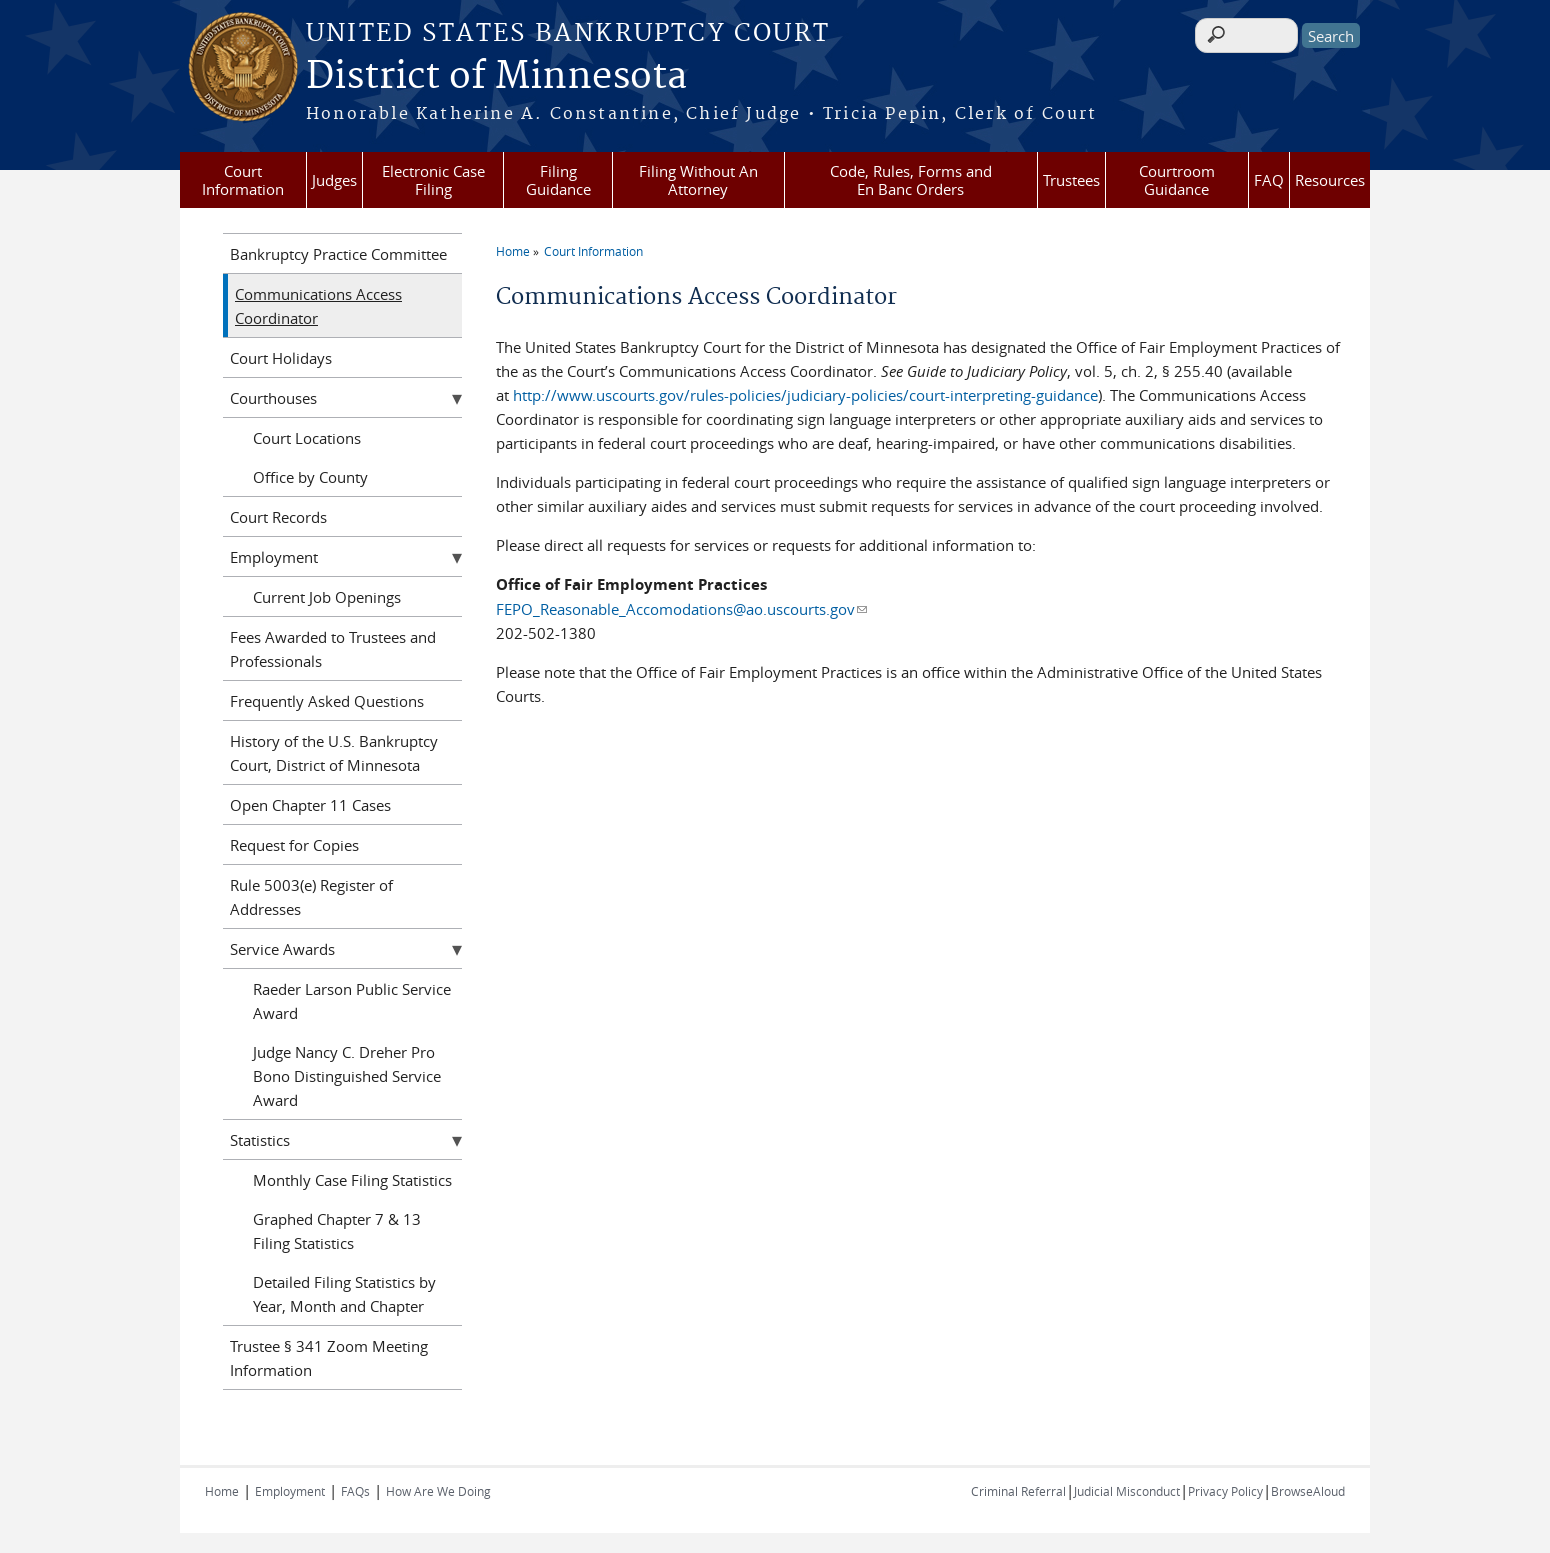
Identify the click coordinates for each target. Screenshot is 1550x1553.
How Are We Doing (438, 1491)
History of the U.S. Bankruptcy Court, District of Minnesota (334, 753)
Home (513, 251)
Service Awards (282, 949)
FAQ (1269, 180)
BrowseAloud (1308, 1491)
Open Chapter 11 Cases (310, 805)
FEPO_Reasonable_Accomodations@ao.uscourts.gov (681, 609)
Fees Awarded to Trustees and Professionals (333, 649)
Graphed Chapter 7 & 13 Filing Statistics (337, 1231)
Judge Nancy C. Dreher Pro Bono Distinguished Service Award (347, 1076)
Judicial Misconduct (1127, 1491)
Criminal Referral (1018, 1491)
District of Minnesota (496, 77)
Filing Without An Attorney (698, 180)
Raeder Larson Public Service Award (352, 1001)
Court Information (243, 180)
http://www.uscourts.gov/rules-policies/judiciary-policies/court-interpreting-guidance (805, 395)
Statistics (260, 1140)
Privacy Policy (1225, 1491)
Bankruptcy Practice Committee (338, 254)
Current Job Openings (327, 597)
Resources (1330, 180)
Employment (274, 557)
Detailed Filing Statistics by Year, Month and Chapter (344, 1294)
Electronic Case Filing (433, 180)
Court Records (278, 517)
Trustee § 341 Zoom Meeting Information (329, 1358)
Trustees (1071, 180)
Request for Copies (294, 845)
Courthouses (273, 398)
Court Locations (307, 438)
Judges (334, 180)
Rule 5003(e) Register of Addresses (311, 897)
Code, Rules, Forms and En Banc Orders (911, 180)
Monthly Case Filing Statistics (352, 1180)
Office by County (310, 477)
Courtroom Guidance (1177, 180)
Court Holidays (281, 358)
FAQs (355, 1491)
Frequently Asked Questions (327, 701)
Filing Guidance (558, 180)
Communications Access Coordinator (318, 306)
